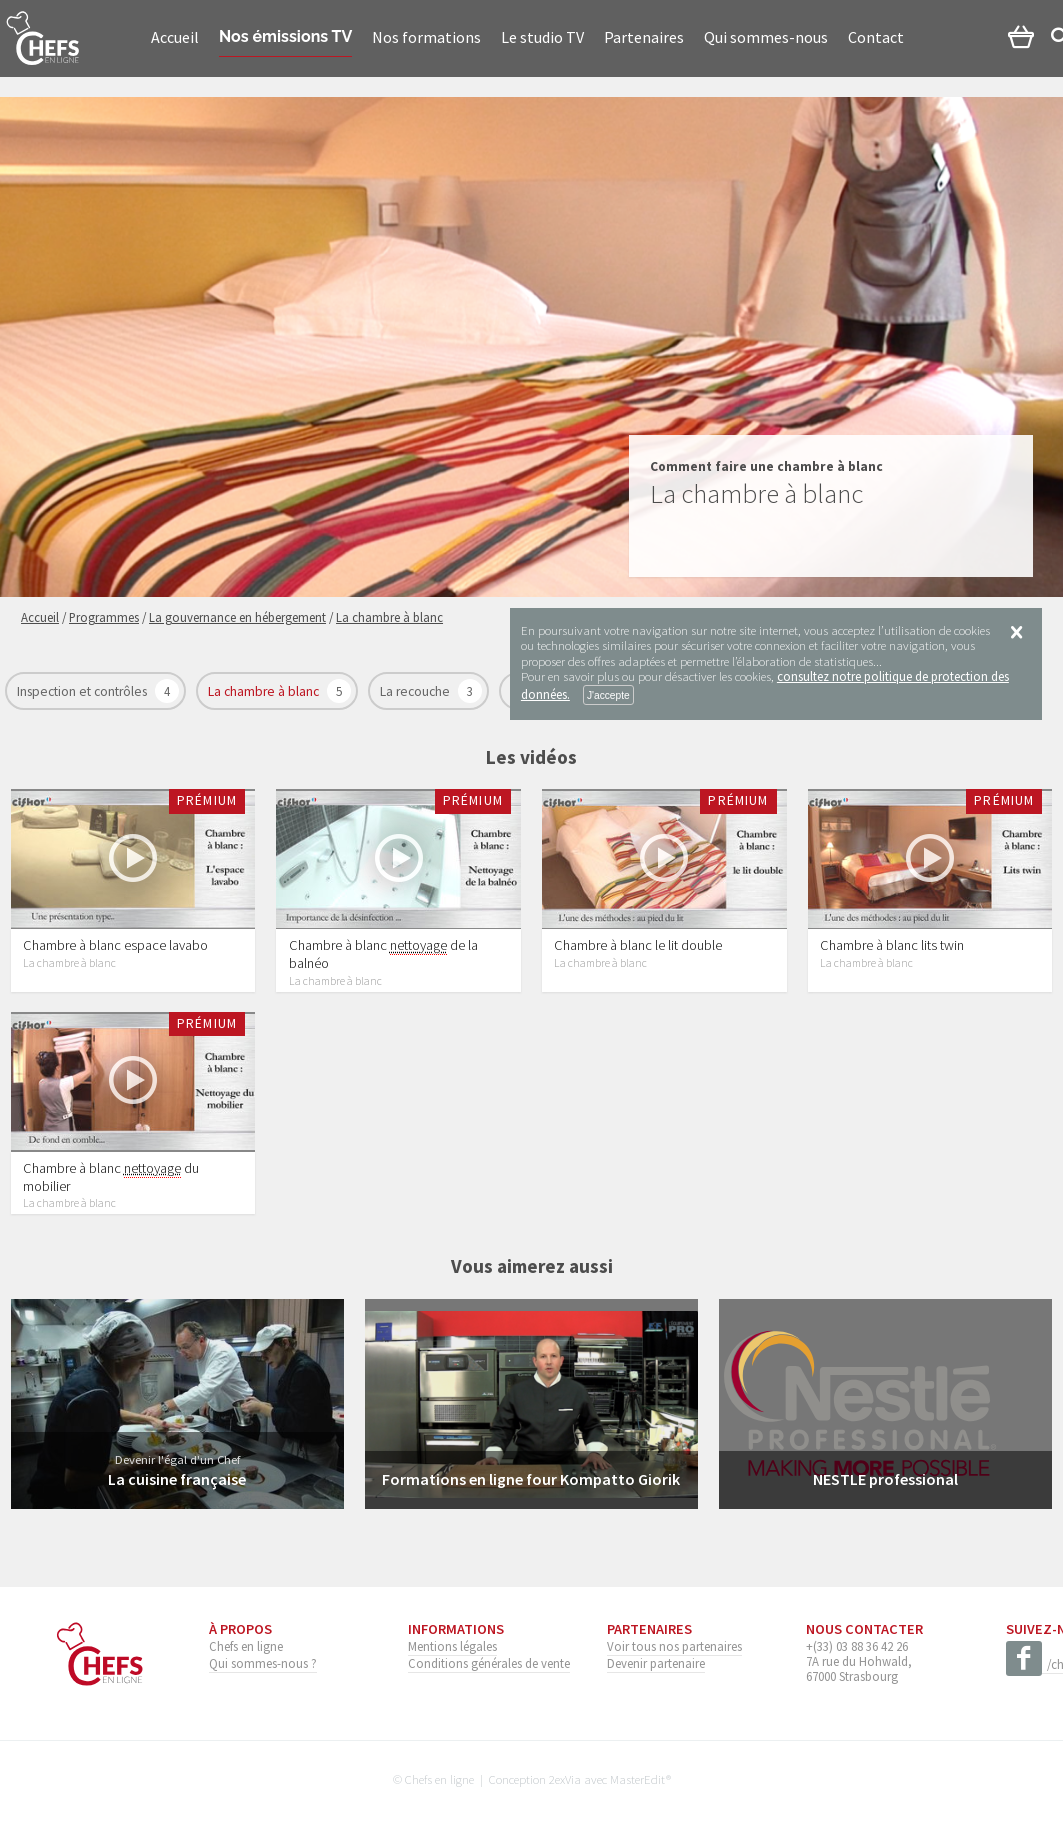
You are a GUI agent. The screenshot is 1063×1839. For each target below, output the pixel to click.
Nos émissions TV (285, 36)
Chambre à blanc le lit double (638, 946)
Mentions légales (452, 1646)
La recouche (416, 691)
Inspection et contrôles (83, 691)
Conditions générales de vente (489, 1663)
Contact (876, 37)
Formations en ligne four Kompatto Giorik (531, 1480)
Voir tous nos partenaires (674, 1646)
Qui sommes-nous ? (263, 1663)
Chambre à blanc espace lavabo (115, 946)
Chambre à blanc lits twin (892, 946)
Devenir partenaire (656, 1663)
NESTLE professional (885, 1480)
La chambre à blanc (265, 691)
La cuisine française (177, 1480)
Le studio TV (542, 37)
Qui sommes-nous (766, 37)
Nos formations (426, 37)
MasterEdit (638, 1779)
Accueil (175, 37)
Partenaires (644, 37)
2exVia (565, 1779)
